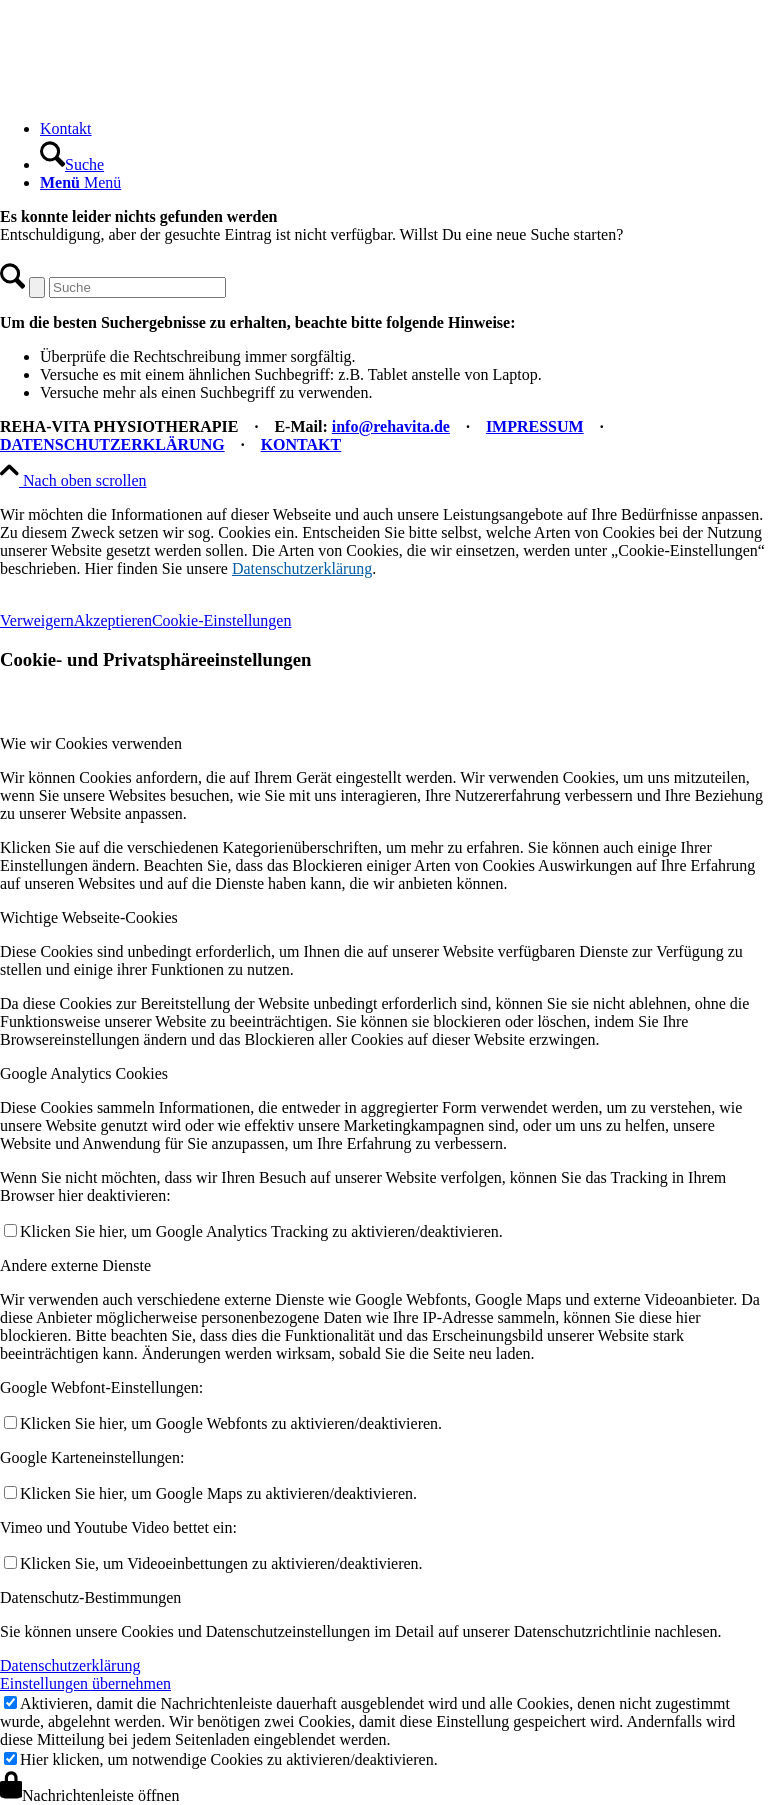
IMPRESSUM (535, 426)
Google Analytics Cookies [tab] (84, 1073)
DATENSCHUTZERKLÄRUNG (112, 444)
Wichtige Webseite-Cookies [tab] (89, 917)
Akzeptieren (113, 620)
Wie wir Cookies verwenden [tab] (91, 743)
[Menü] (80, 182)
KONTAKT (301, 444)
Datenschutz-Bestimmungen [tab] (90, 1597)
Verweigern (37, 620)
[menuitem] (404, 129)
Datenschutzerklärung (302, 568)
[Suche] (72, 164)
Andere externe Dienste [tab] (75, 1265)
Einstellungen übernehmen (85, 1683)
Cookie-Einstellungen (222, 620)
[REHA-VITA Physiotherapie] (150, 94)
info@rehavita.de (391, 426)
